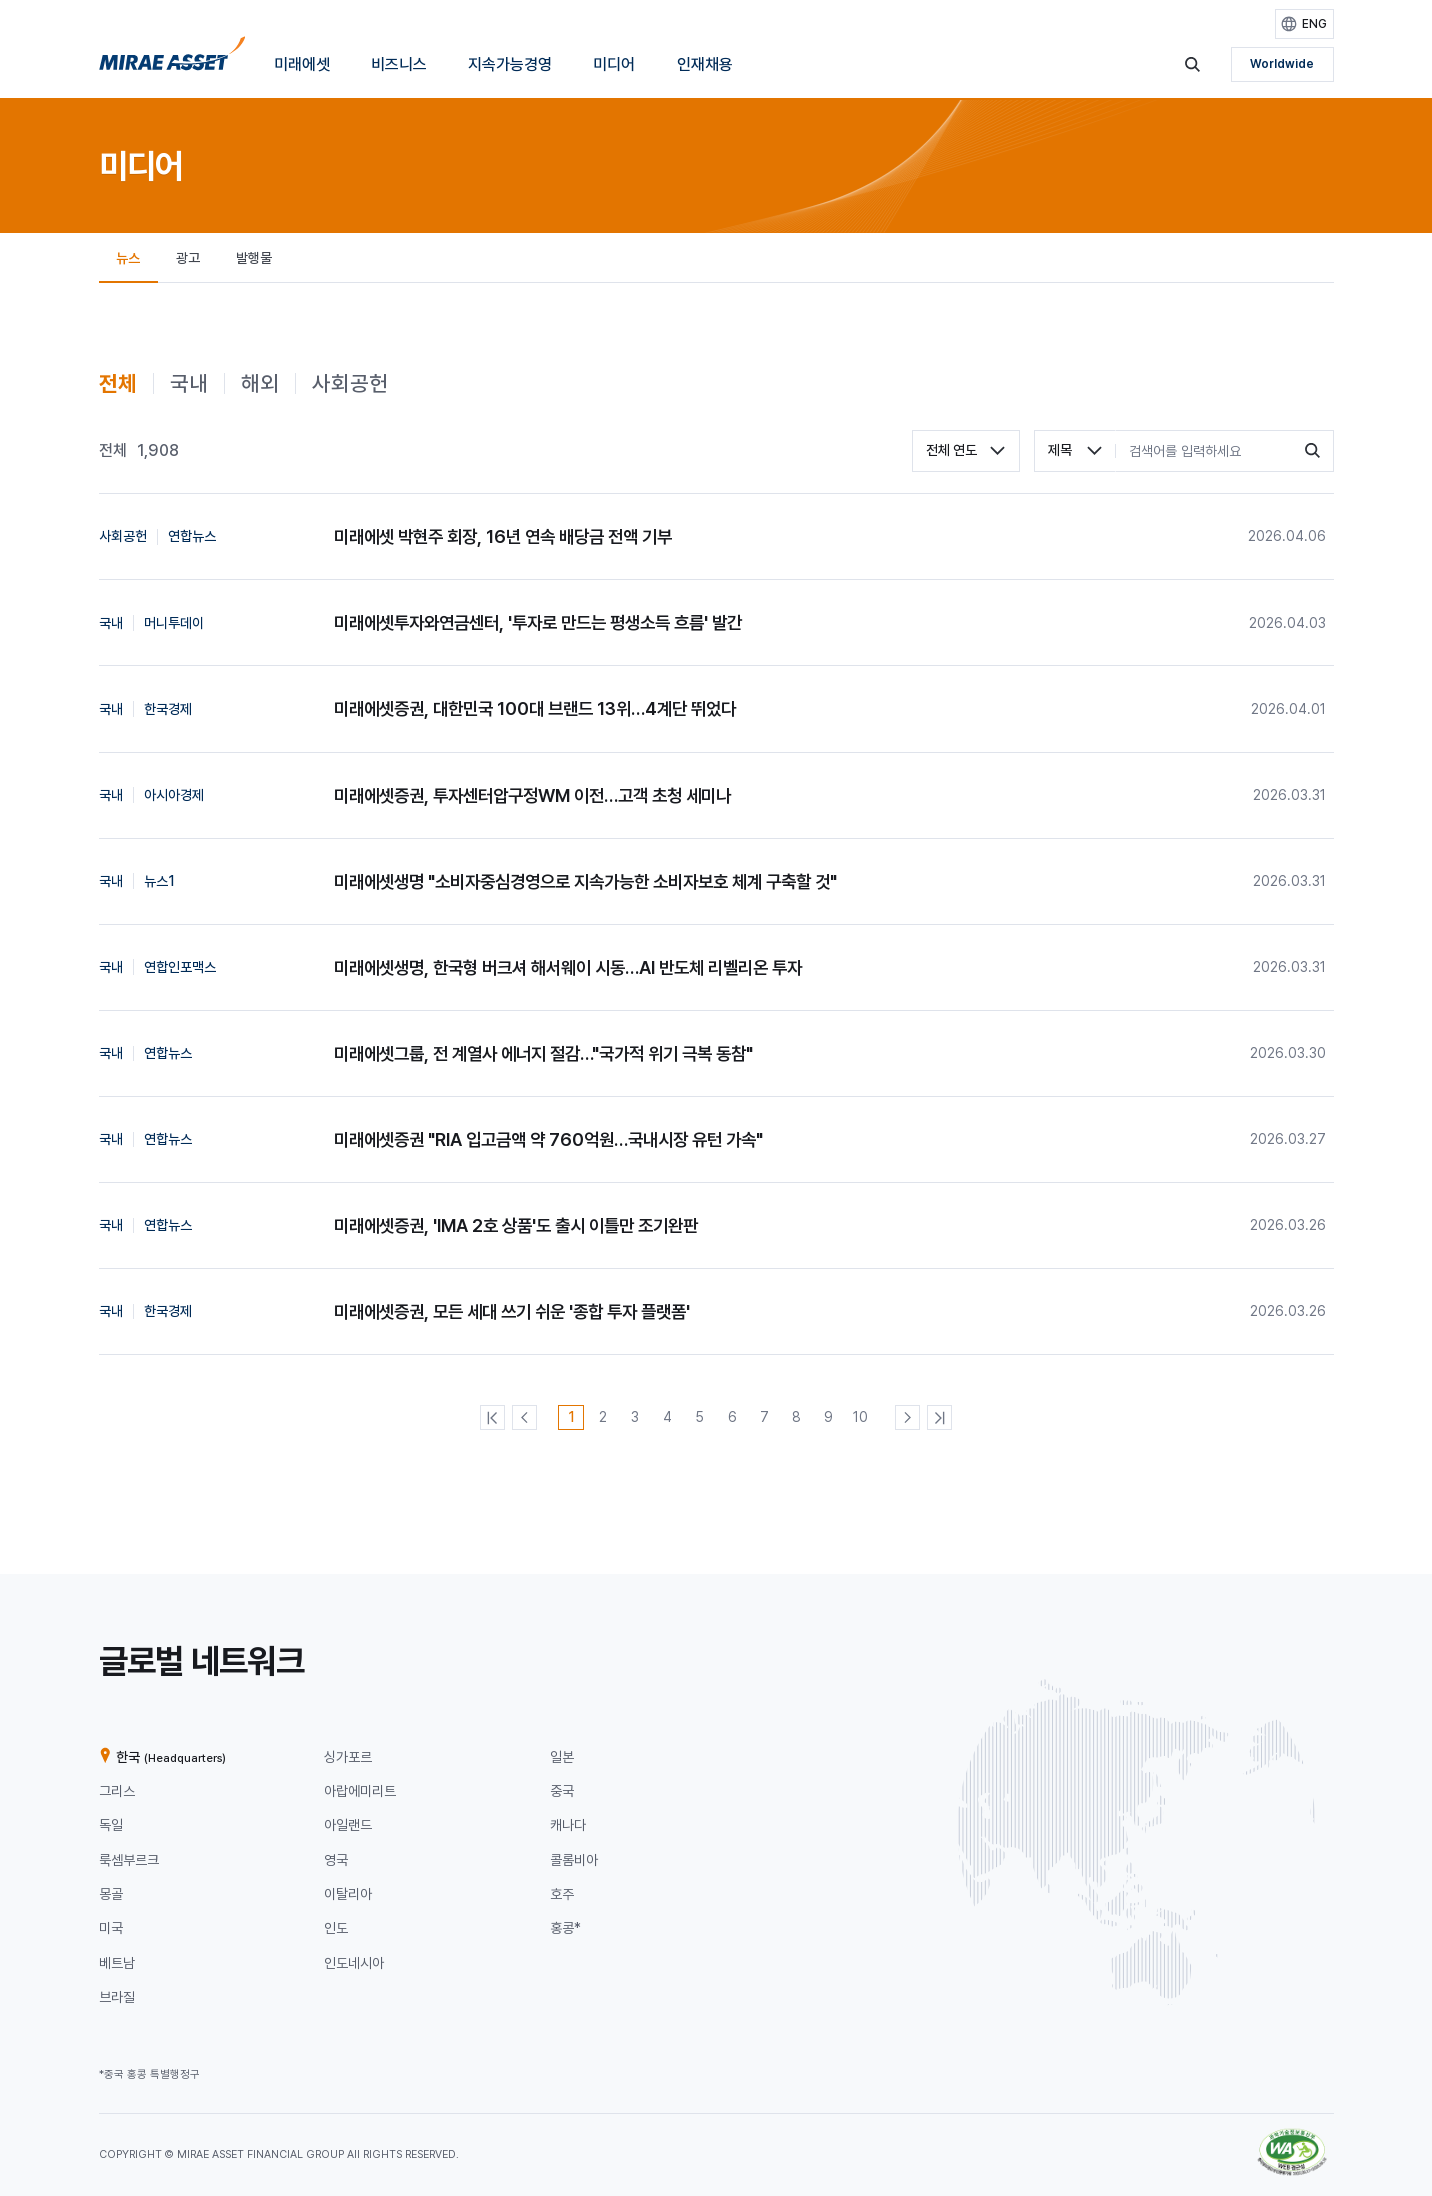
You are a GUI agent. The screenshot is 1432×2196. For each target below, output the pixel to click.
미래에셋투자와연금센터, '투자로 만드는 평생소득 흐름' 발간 (538, 622)
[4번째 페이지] (667, 1417)
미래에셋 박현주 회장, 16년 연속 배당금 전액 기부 (503, 536)
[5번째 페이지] (699, 1417)
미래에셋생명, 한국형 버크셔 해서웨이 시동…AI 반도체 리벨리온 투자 (568, 967)
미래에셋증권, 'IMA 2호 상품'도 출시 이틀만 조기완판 (516, 1225)
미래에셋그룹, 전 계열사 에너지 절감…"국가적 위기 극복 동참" (543, 1053)
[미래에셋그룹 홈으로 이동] (172, 59)
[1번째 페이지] (570, 1417)
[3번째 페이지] (635, 1417)
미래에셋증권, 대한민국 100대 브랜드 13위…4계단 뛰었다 (535, 708)
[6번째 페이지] (732, 1417)
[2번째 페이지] (603, 1417)
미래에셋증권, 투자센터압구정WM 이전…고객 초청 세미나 (532, 795)
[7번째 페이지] (764, 1417)
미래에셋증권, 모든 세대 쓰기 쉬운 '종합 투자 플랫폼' (512, 1311)
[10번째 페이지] (860, 1417)
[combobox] (966, 451)
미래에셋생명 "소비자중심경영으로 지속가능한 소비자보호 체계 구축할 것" (585, 881)
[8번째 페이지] (796, 1417)
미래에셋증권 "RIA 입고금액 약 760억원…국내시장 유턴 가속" (548, 1139)
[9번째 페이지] (828, 1417)
